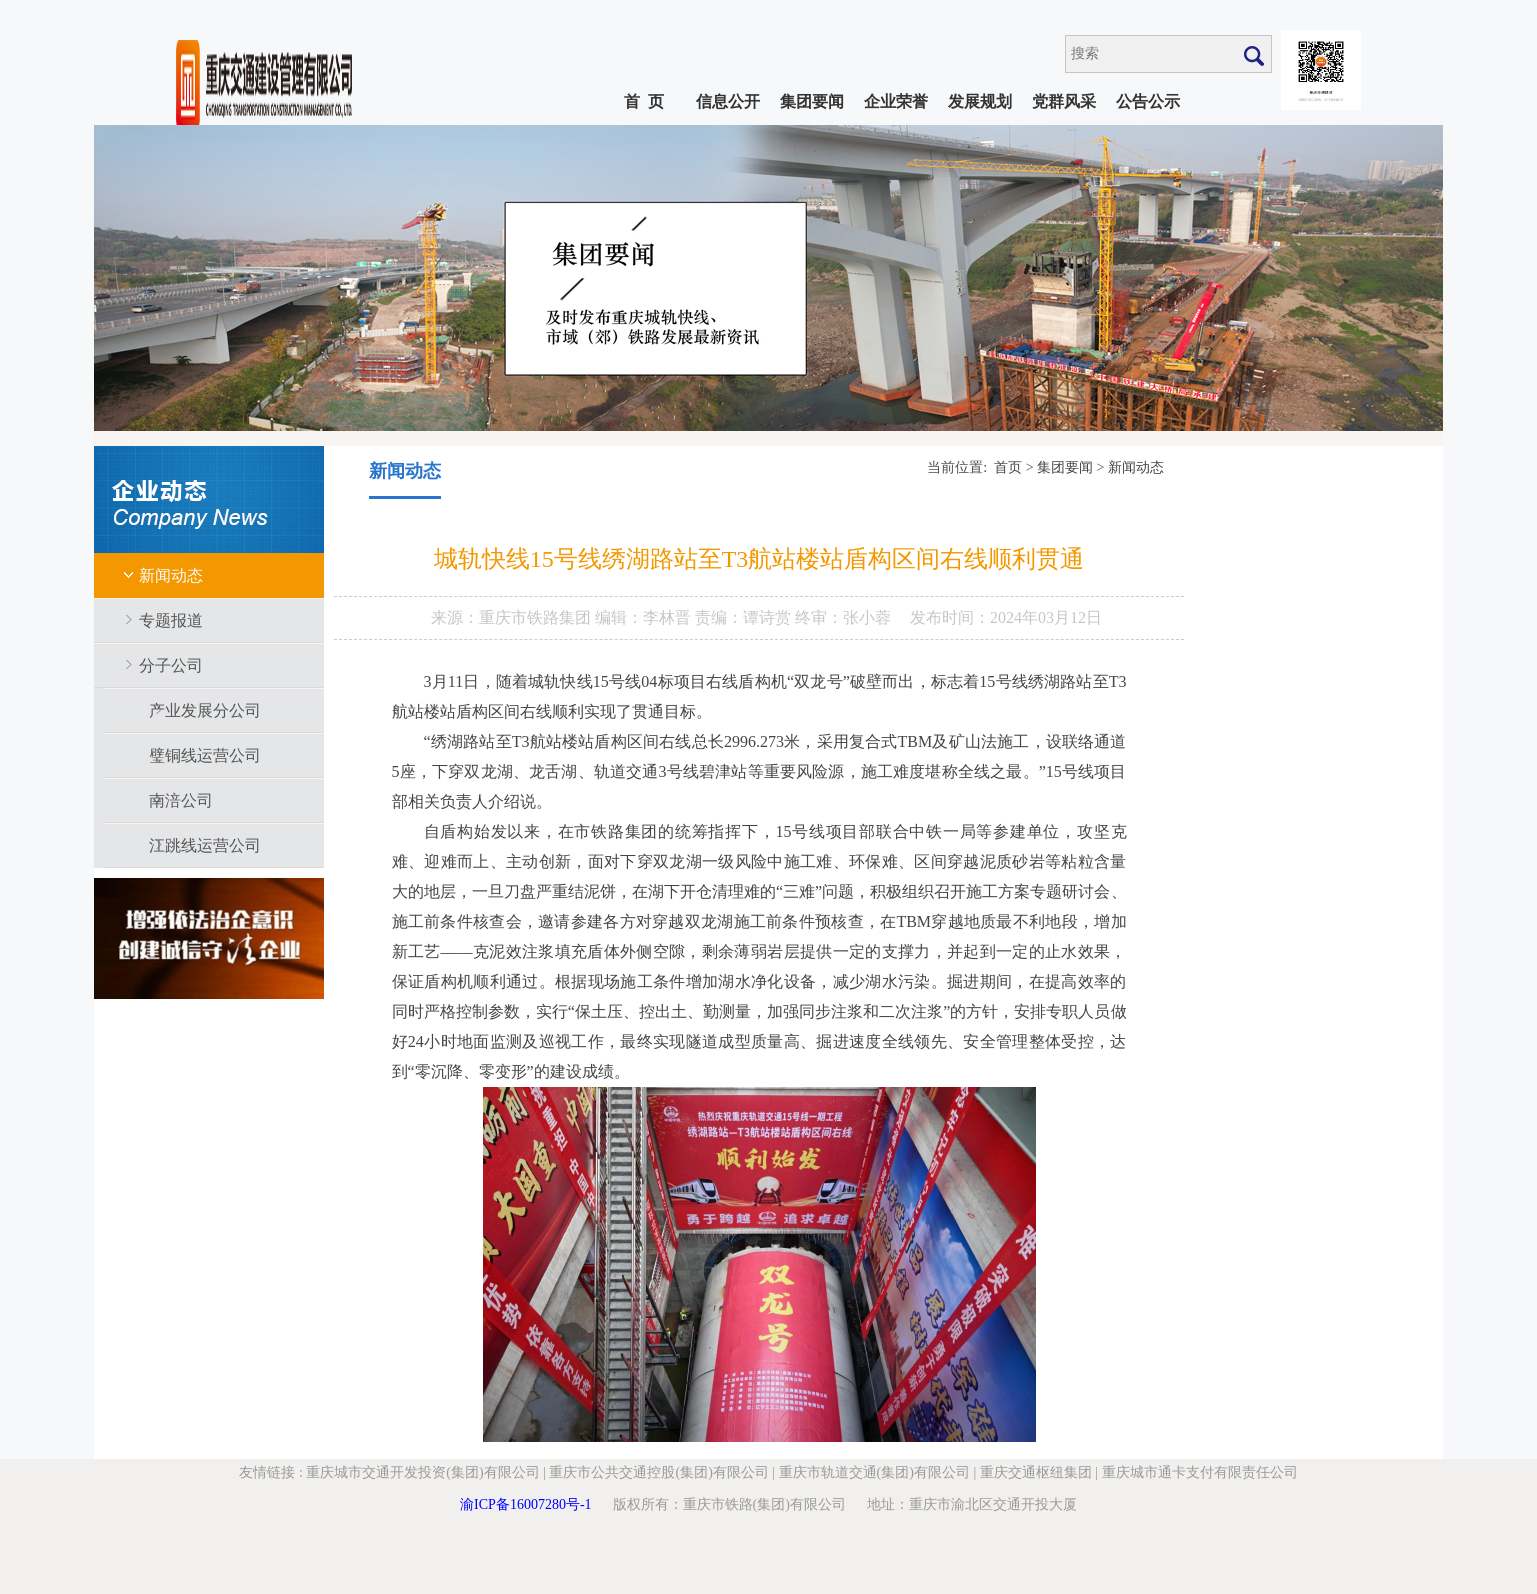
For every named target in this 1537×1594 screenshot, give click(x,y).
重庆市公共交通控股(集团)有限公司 (658, 1472)
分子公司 (171, 665)
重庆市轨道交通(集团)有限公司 (874, 1472)
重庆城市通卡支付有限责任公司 (1200, 1472)
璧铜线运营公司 (205, 755)
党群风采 (1064, 101)
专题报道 (171, 620)
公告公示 (1148, 101)
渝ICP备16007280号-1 (525, 1504)
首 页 (644, 101)
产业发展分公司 (205, 710)
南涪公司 (181, 800)
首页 (1008, 467)
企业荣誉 (896, 101)
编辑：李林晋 (645, 617)
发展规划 (980, 101)
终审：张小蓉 (843, 617)
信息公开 (728, 101)
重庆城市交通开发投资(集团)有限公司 (422, 1472)
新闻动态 (171, 575)
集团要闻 (812, 101)
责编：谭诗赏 (745, 617)
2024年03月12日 (1046, 617)
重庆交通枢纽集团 (1036, 1472)
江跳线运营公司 (205, 845)
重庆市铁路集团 (537, 617)
